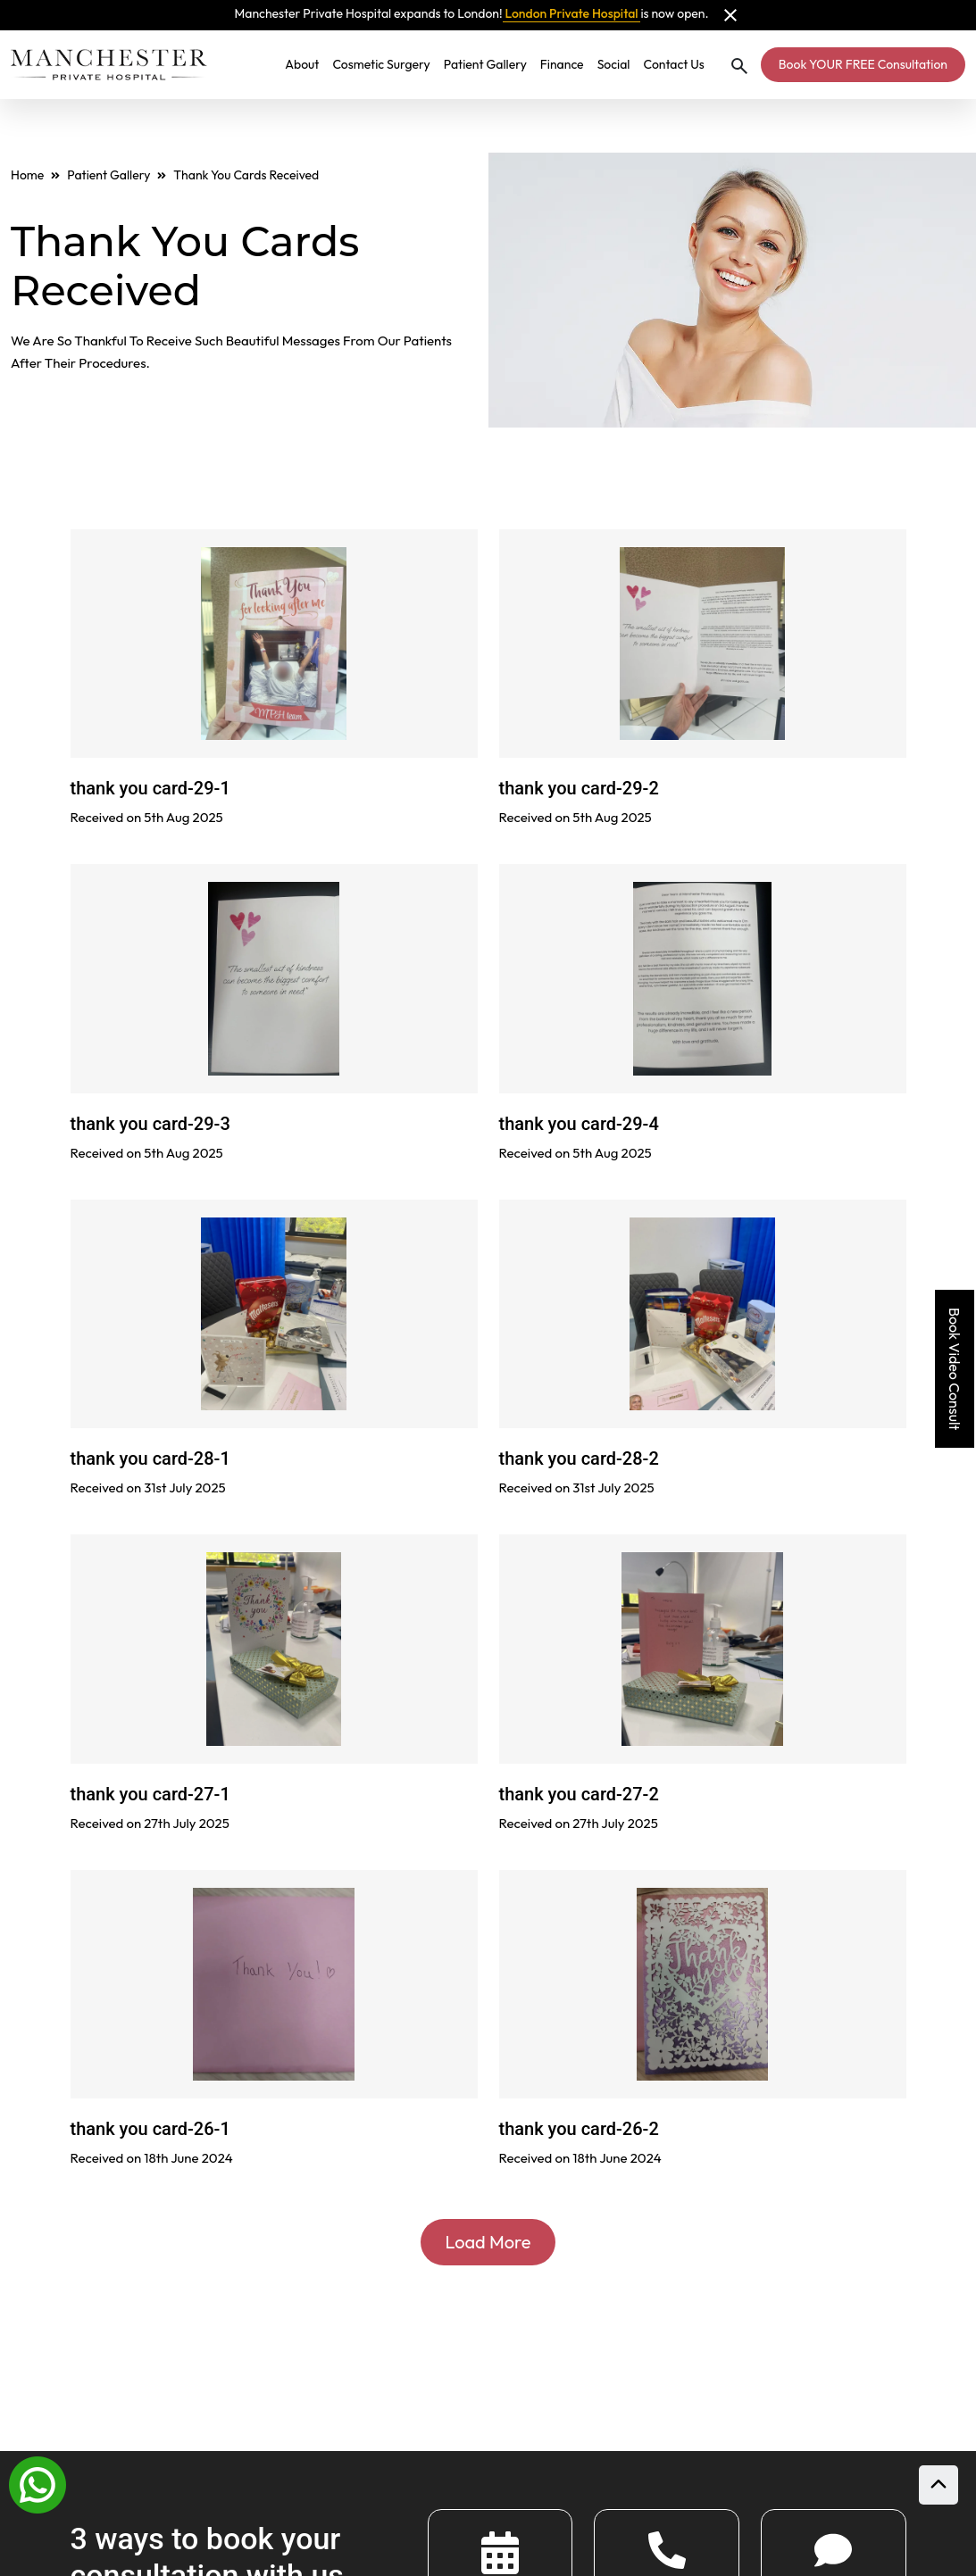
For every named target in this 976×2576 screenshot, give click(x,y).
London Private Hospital (572, 13)
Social (613, 64)
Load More (488, 2242)
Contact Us (673, 64)
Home (27, 175)
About (302, 64)
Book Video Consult (954, 1369)
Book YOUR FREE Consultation (863, 64)
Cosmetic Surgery (381, 64)
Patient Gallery (485, 64)
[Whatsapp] (37, 2483)
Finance (562, 64)
